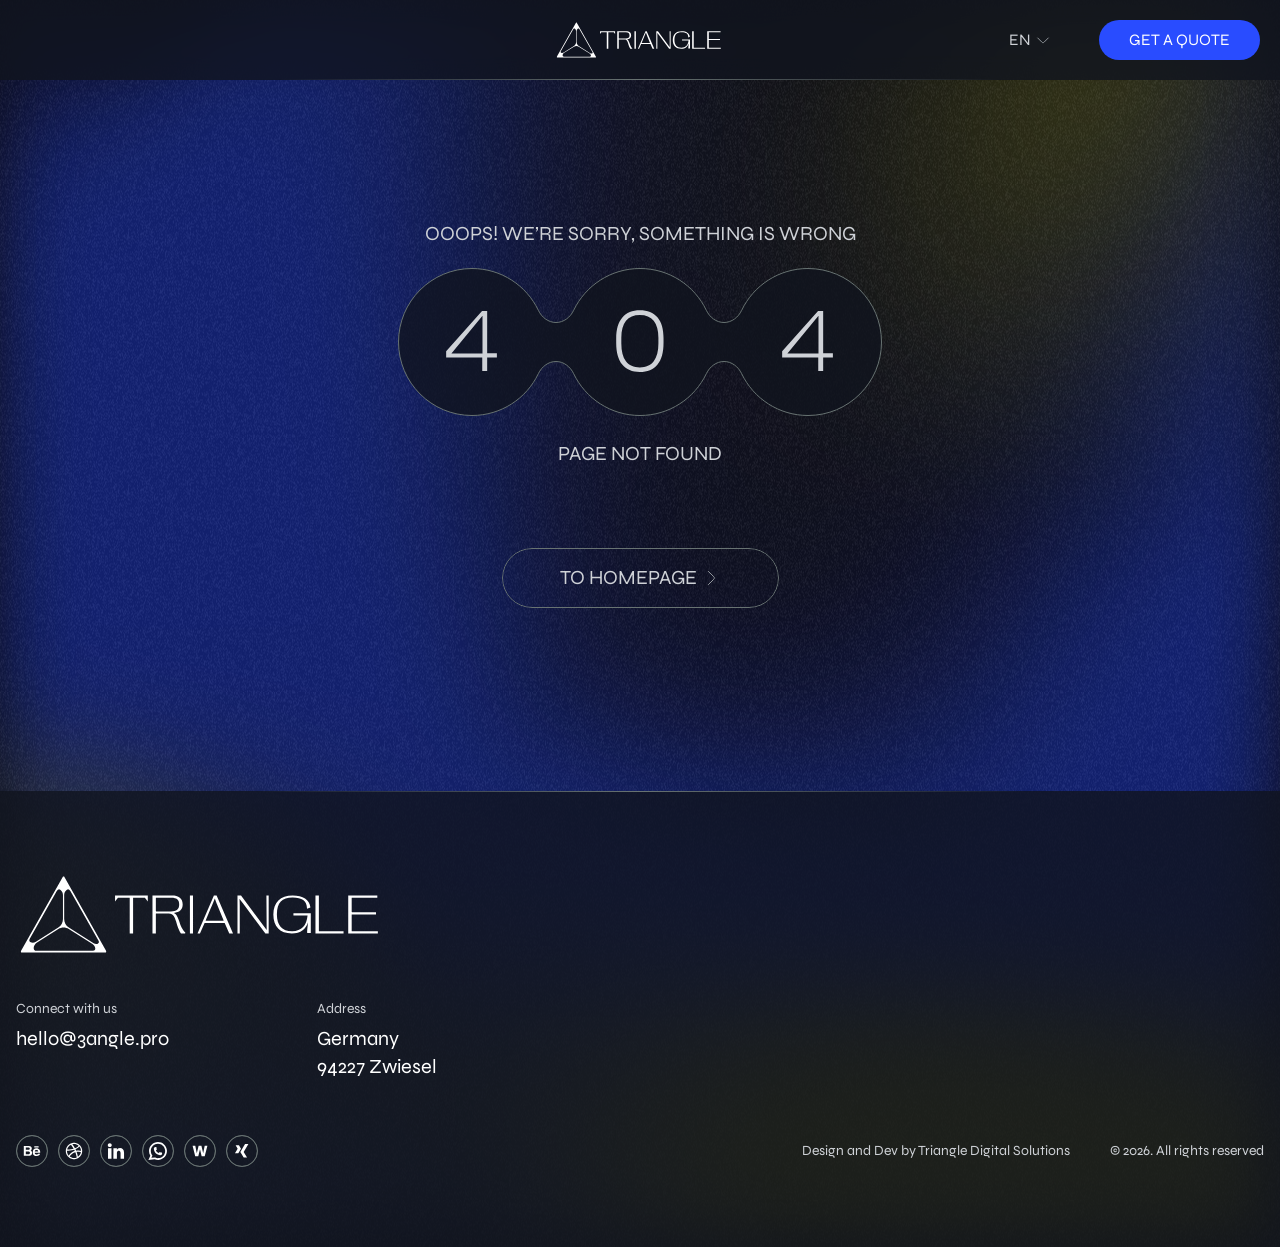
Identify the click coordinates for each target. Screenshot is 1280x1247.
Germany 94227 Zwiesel (377, 1052)
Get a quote (1179, 39)
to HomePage (640, 577)
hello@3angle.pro (92, 1038)
